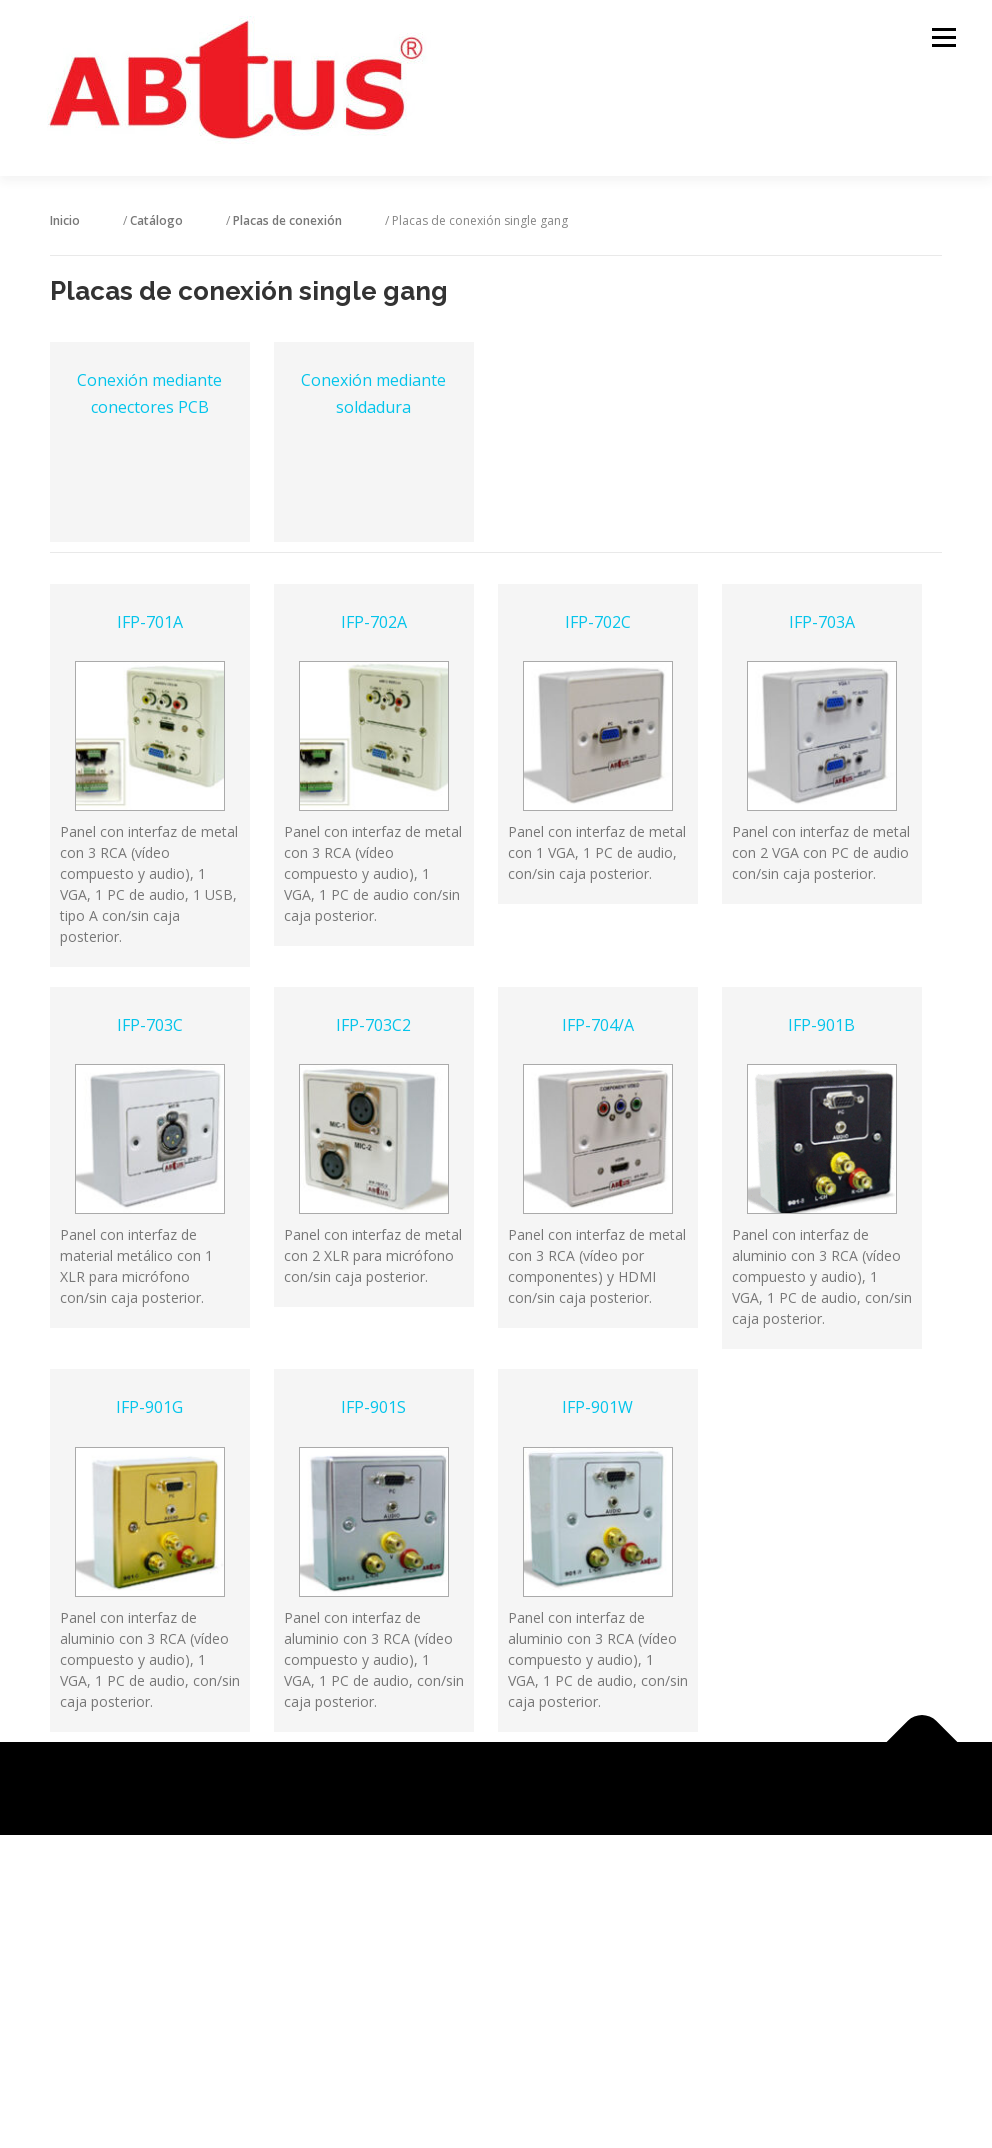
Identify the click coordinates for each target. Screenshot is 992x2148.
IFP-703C (150, 1023)
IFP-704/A (598, 1023)
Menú (943, 37)
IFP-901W (597, 1405)
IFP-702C (598, 620)
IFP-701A (150, 620)
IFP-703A (822, 620)
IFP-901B (821, 1023)
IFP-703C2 (373, 1023)
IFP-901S (373, 1405)
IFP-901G (149, 1405)
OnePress (520, 1785)
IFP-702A (374, 620)
